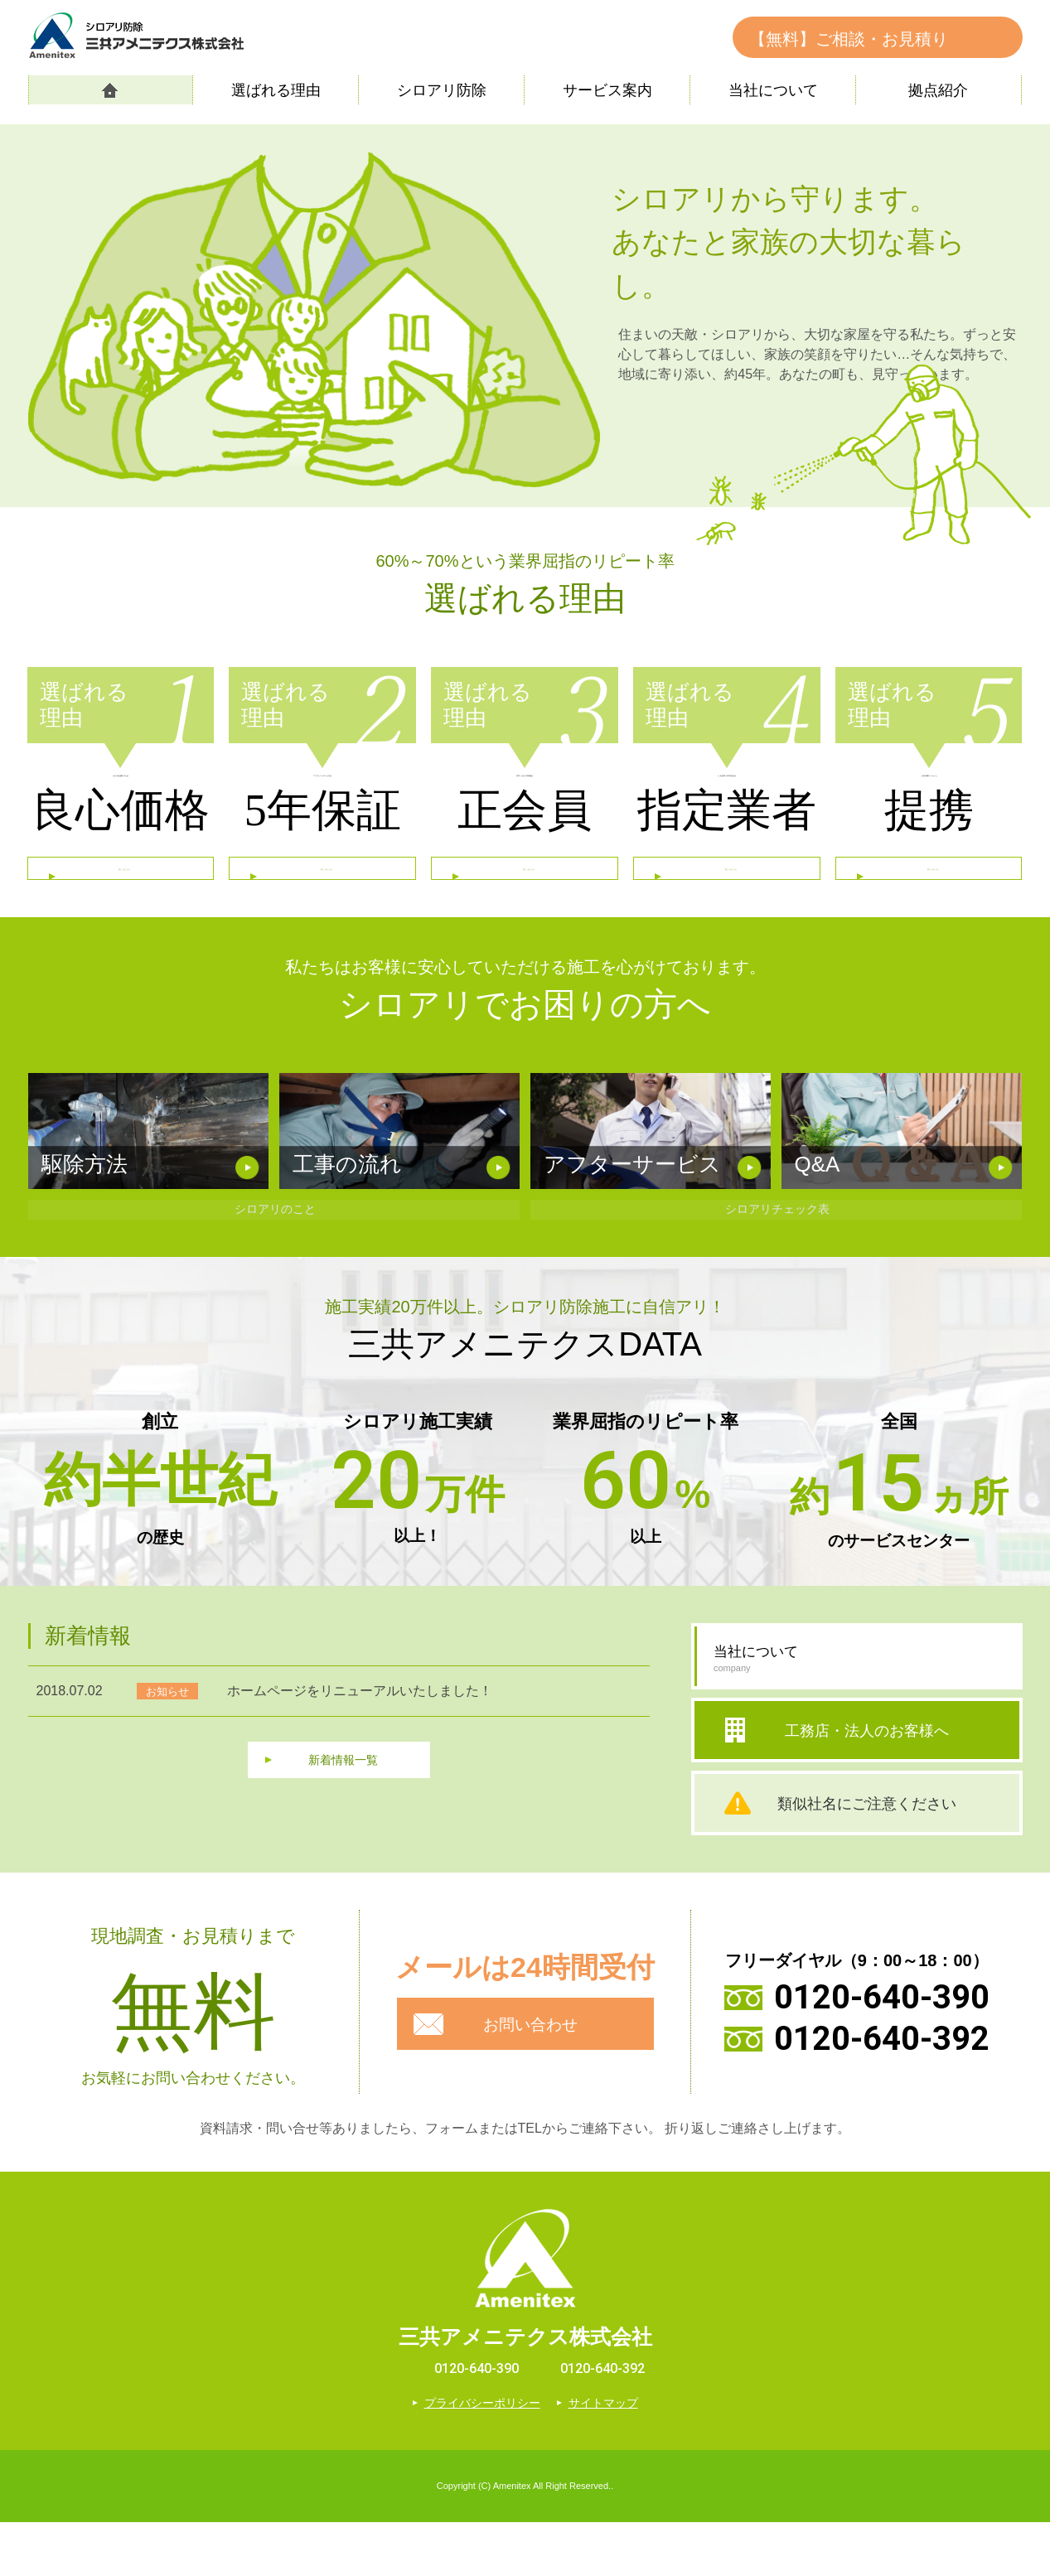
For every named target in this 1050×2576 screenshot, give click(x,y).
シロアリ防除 (441, 90)
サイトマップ (603, 2456)
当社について (773, 90)
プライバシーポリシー (482, 2456)
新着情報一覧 (343, 1817)
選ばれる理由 (276, 90)
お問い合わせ (533, 2078)
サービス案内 (607, 90)
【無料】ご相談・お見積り (848, 39)
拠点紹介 (938, 90)
